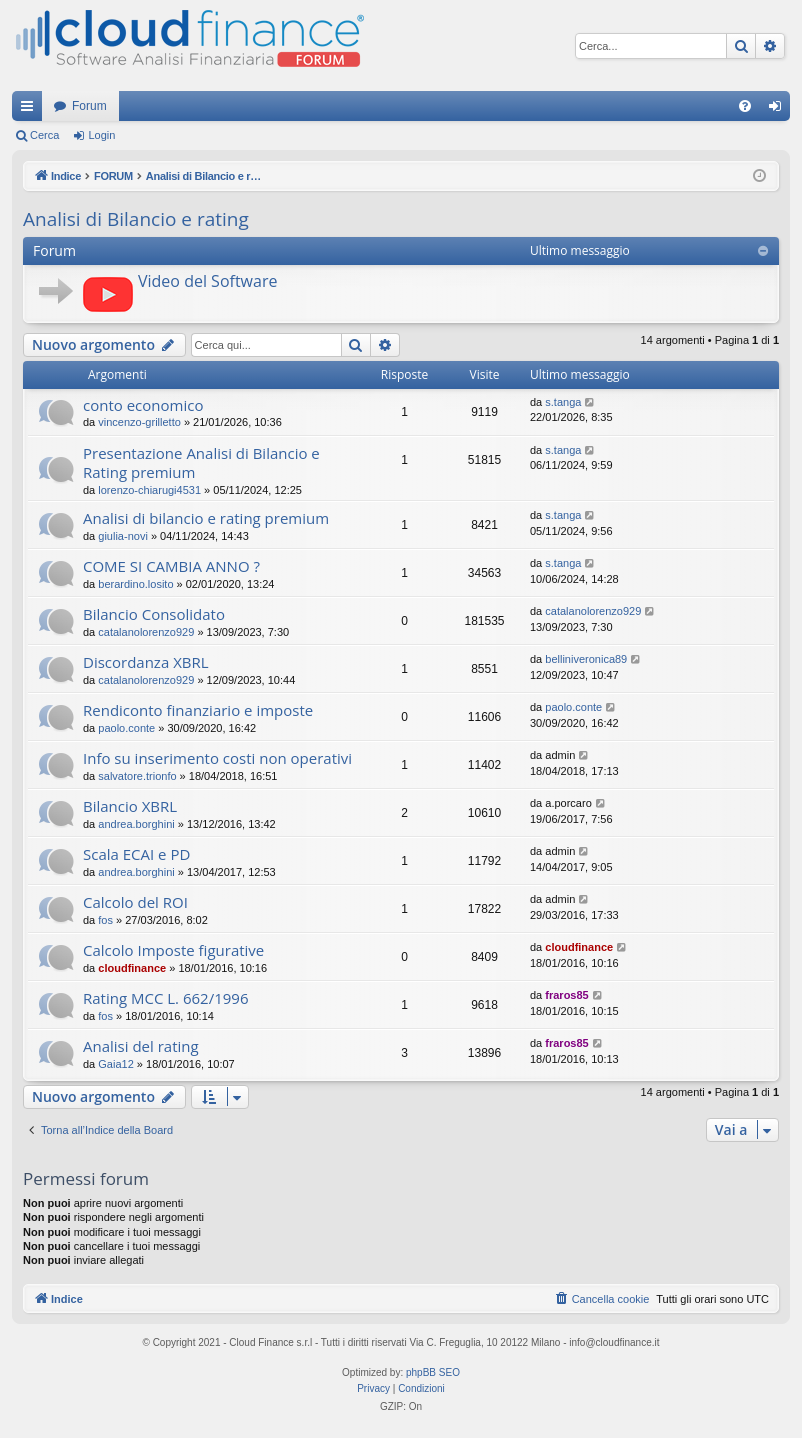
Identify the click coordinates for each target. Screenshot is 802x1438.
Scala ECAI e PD (136, 854)
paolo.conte (126, 728)
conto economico (143, 405)
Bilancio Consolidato (154, 614)
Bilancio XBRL (130, 806)
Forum (89, 106)
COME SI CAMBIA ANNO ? (171, 566)
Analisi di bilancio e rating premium (206, 518)
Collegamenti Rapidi (31, 110)
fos (105, 920)
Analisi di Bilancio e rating (136, 219)
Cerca (44, 135)
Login (101, 135)
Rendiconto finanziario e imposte (198, 710)
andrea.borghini (136, 824)
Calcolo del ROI (135, 902)
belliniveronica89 (586, 659)
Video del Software (207, 281)
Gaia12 (115, 1064)
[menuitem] (745, 106)
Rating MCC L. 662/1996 (165, 998)
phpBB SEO (433, 1372)
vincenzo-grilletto (139, 422)
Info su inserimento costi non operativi (217, 758)
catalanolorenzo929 (146, 632)
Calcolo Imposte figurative (173, 950)
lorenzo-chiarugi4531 (149, 490)
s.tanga (563, 402)
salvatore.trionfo (137, 776)
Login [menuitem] (779, 110)
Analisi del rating (141, 1046)
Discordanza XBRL (146, 662)
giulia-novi (123, 536)
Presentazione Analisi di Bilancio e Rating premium (201, 462)
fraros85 (566, 995)
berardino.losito (135, 584)
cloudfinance (132, 968)
